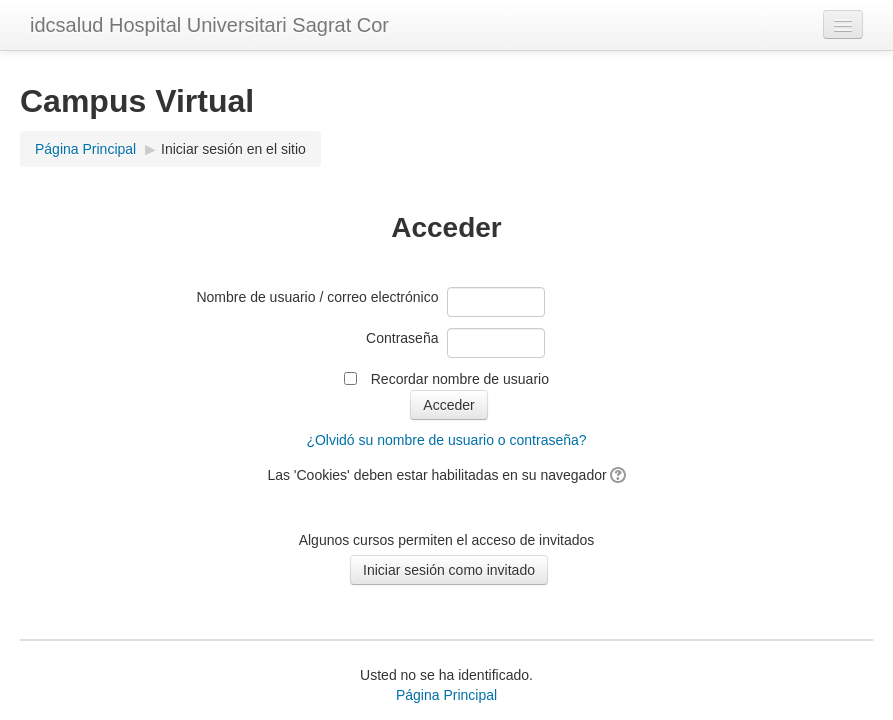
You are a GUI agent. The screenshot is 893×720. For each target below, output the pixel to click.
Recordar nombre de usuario (460, 379)
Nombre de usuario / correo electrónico (317, 297)
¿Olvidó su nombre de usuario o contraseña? (446, 440)
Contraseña (402, 338)
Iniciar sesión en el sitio (233, 149)
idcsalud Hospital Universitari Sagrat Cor (209, 25)
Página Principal (85, 149)
